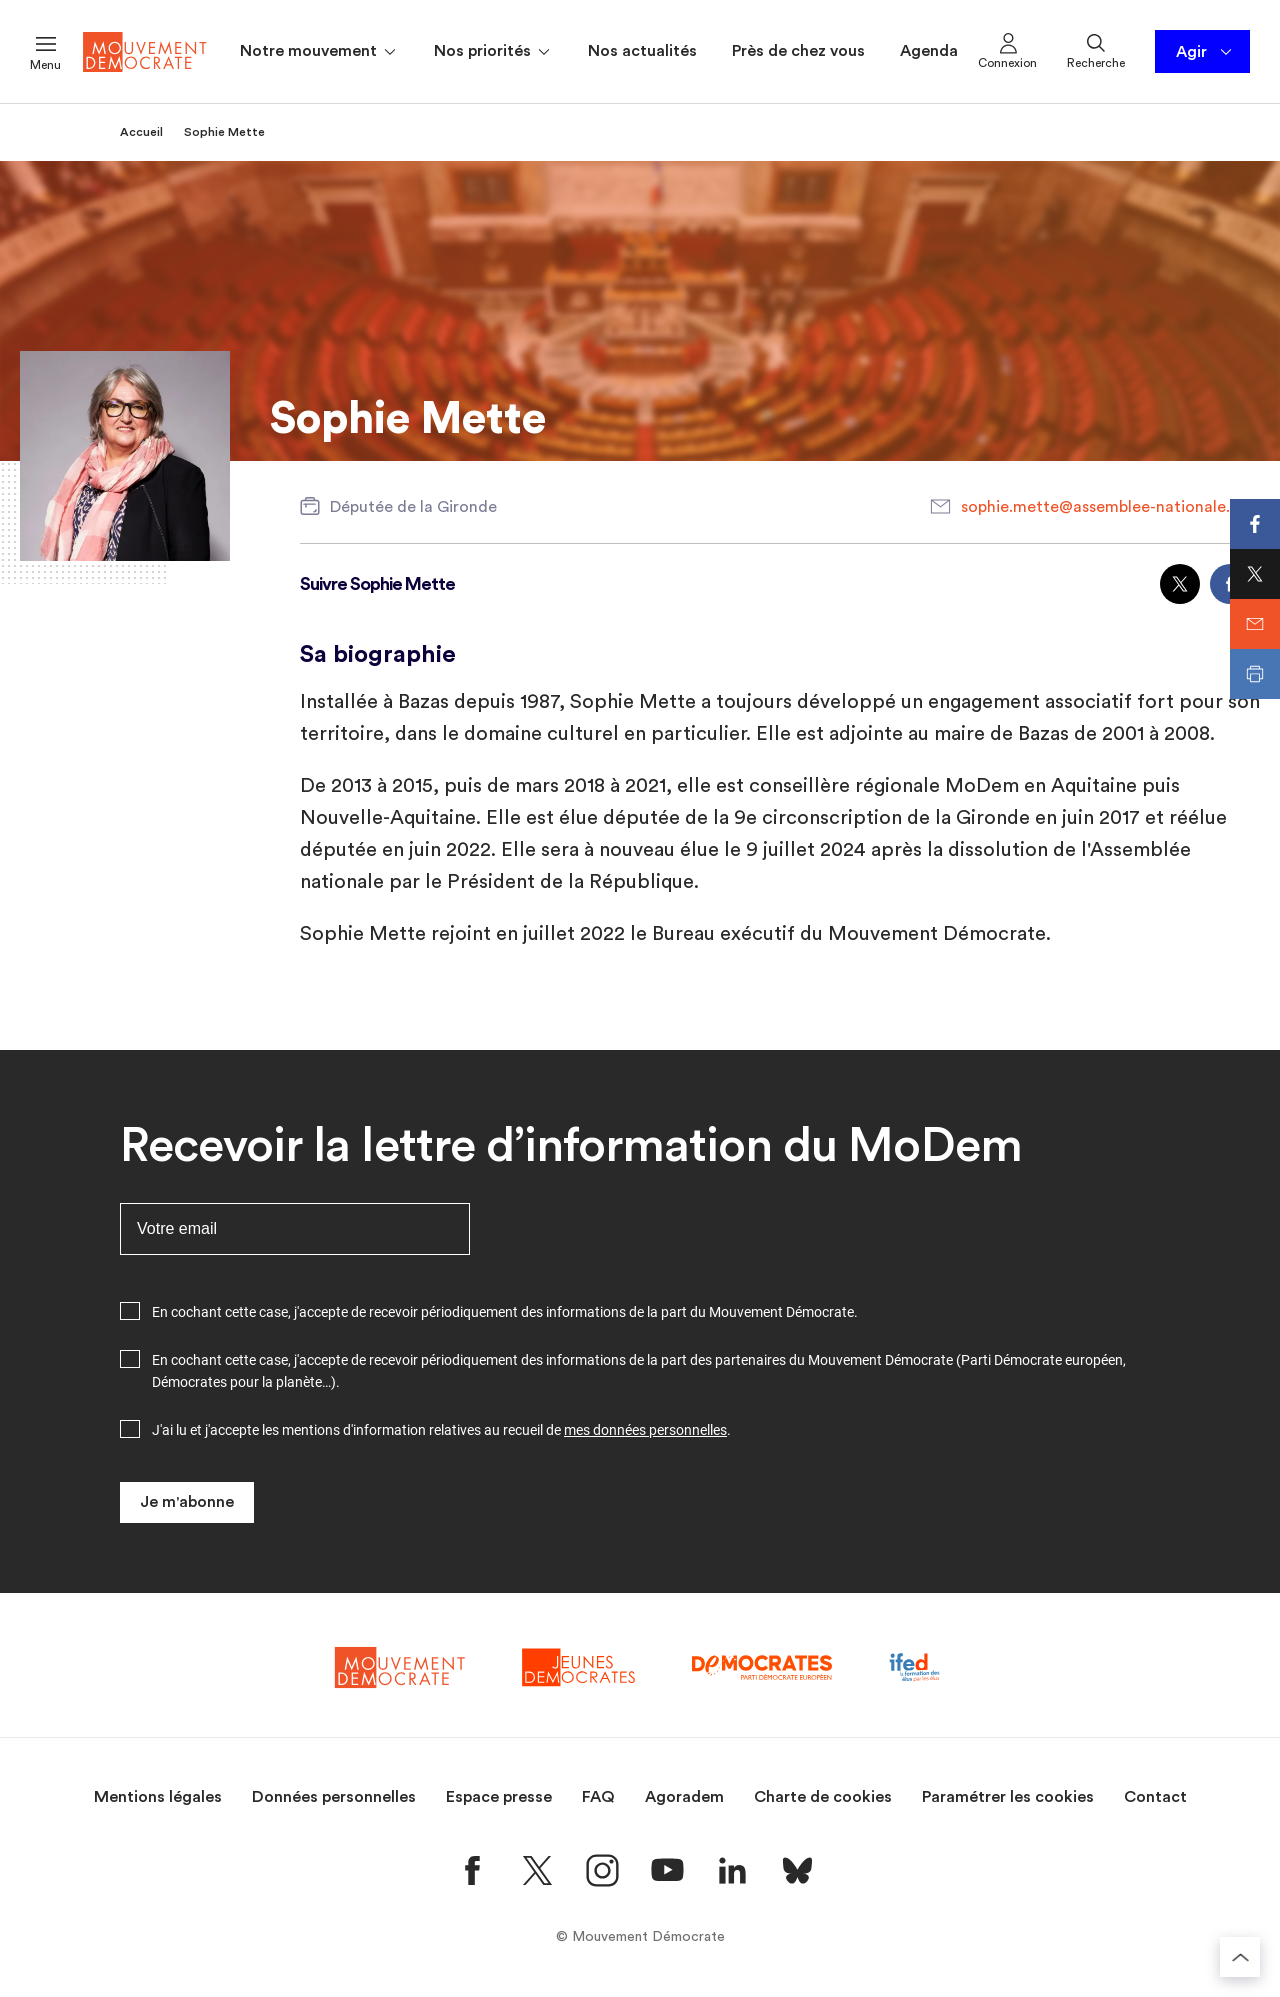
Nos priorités (493, 52)
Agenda (929, 51)
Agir (1205, 52)
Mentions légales (158, 1797)
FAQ (598, 1797)
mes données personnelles (645, 1430)
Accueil (141, 132)
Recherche (1096, 50)
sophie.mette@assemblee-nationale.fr (1102, 507)
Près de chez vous (798, 51)
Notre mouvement (319, 52)
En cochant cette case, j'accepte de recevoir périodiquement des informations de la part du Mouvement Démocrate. (505, 1312)
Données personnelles (334, 1797)
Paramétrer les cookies (1008, 1797)
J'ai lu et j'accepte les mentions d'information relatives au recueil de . (441, 1430)
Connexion (1007, 50)
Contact (1155, 1797)
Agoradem (684, 1797)
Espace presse (499, 1797)
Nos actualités (642, 51)
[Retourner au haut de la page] (1240, 1957)
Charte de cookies (823, 1797)
